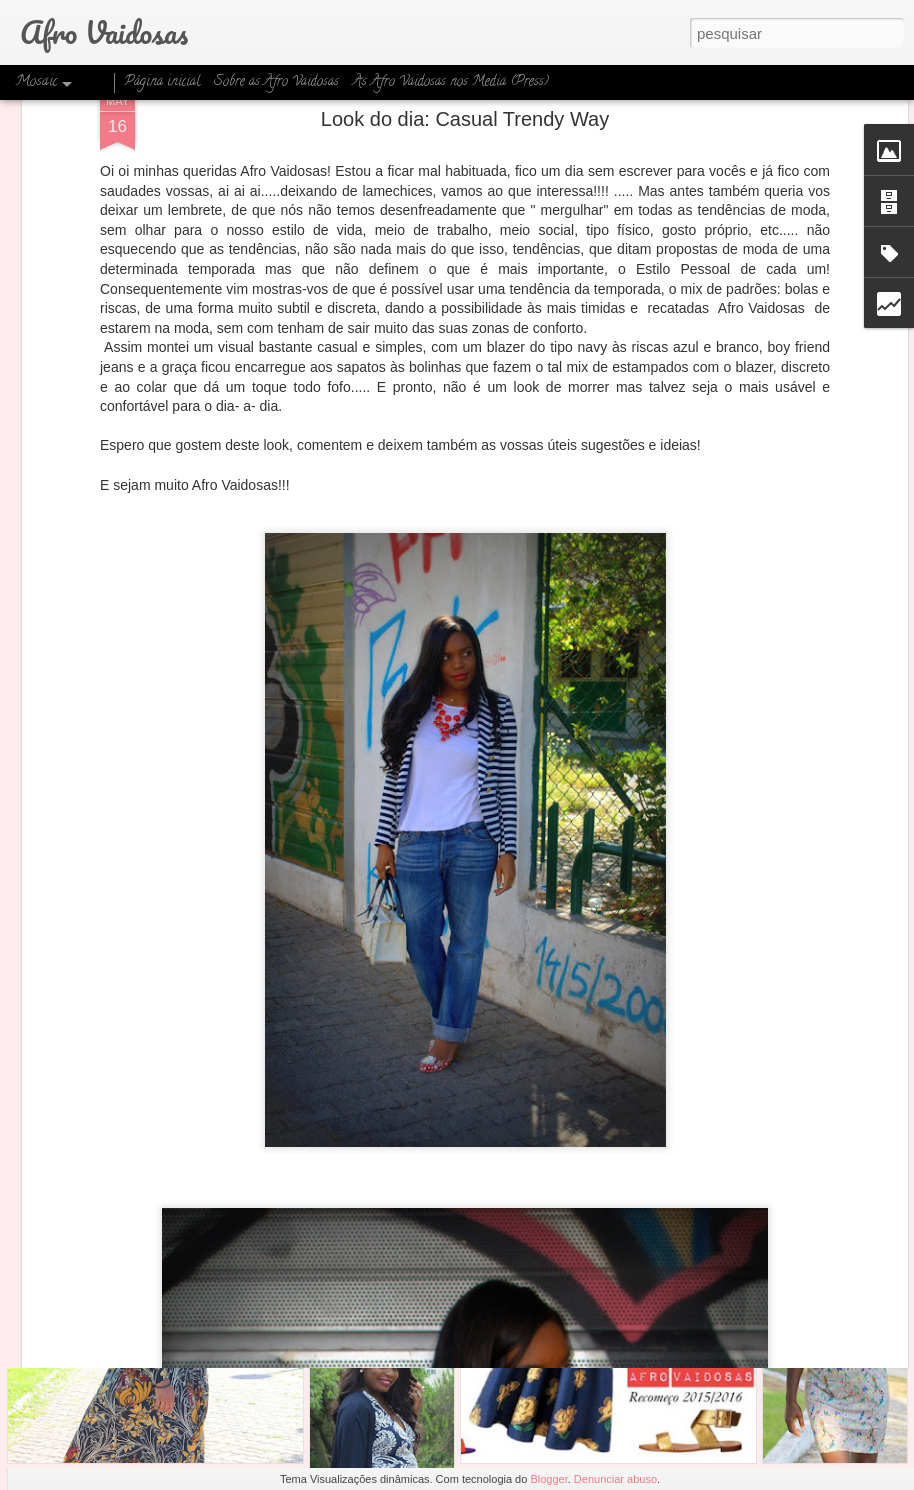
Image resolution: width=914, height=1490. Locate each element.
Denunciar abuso (615, 1479)
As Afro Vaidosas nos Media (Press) (451, 82)
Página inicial (162, 82)
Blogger (548, 1479)
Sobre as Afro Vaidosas (276, 82)
